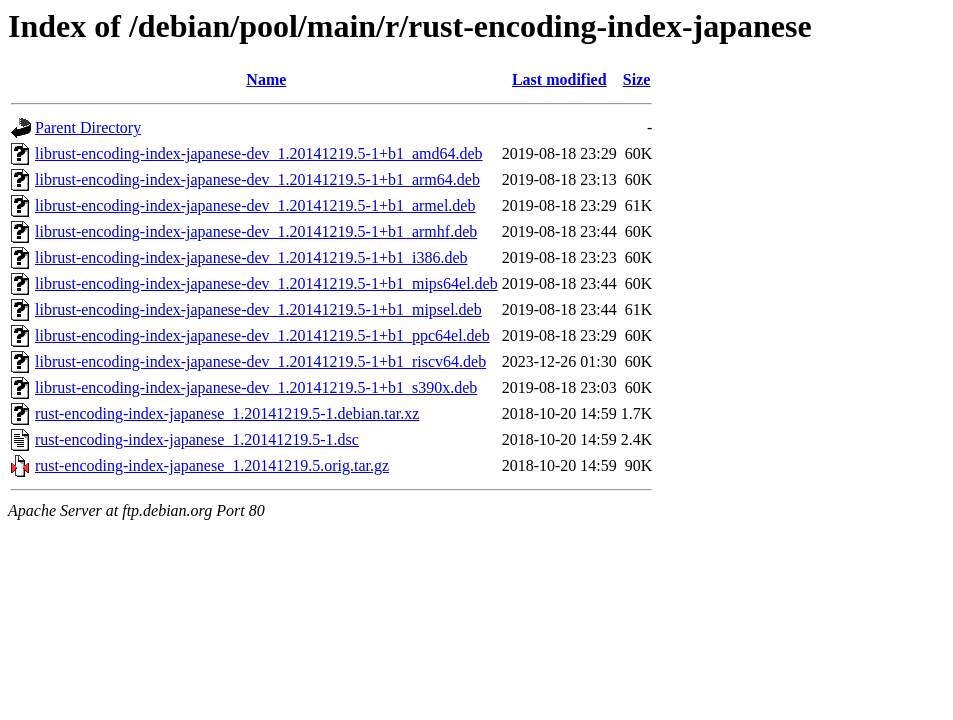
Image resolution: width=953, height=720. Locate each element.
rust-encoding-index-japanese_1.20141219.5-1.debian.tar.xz (227, 413)
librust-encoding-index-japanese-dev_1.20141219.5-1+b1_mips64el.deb (266, 283)
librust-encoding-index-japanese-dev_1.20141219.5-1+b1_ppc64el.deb (262, 335)
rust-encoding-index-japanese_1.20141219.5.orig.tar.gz (212, 465)
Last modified (559, 79)
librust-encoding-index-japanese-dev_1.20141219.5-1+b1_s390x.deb (256, 387)
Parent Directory (88, 127)
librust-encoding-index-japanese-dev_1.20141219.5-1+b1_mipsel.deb (258, 309)
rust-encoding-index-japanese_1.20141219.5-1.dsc (197, 439)
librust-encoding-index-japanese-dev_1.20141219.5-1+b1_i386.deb (251, 257)
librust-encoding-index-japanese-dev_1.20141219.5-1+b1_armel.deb (255, 205)
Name (266, 79)
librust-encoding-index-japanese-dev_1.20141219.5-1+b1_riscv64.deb (260, 361)
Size (637, 79)
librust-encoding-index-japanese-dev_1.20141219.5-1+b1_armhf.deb (256, 231)
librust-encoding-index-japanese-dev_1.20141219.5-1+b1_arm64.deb (257, 179)
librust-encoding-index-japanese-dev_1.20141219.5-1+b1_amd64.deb (259, 153)
